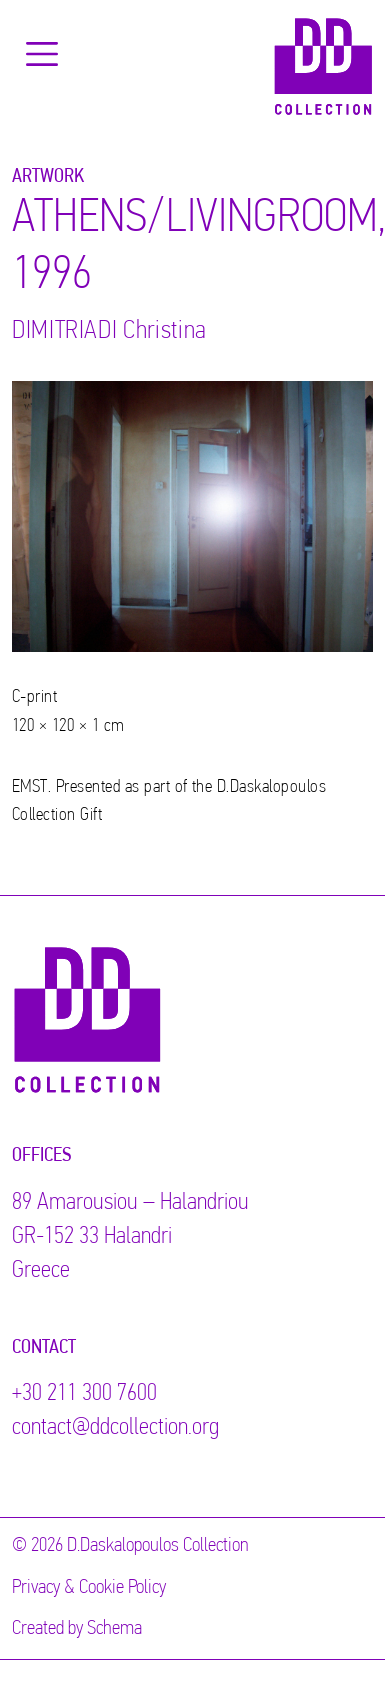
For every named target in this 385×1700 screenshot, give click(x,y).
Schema (114, 1629)
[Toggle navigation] (42, 54)
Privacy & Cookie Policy (89, 1588)
